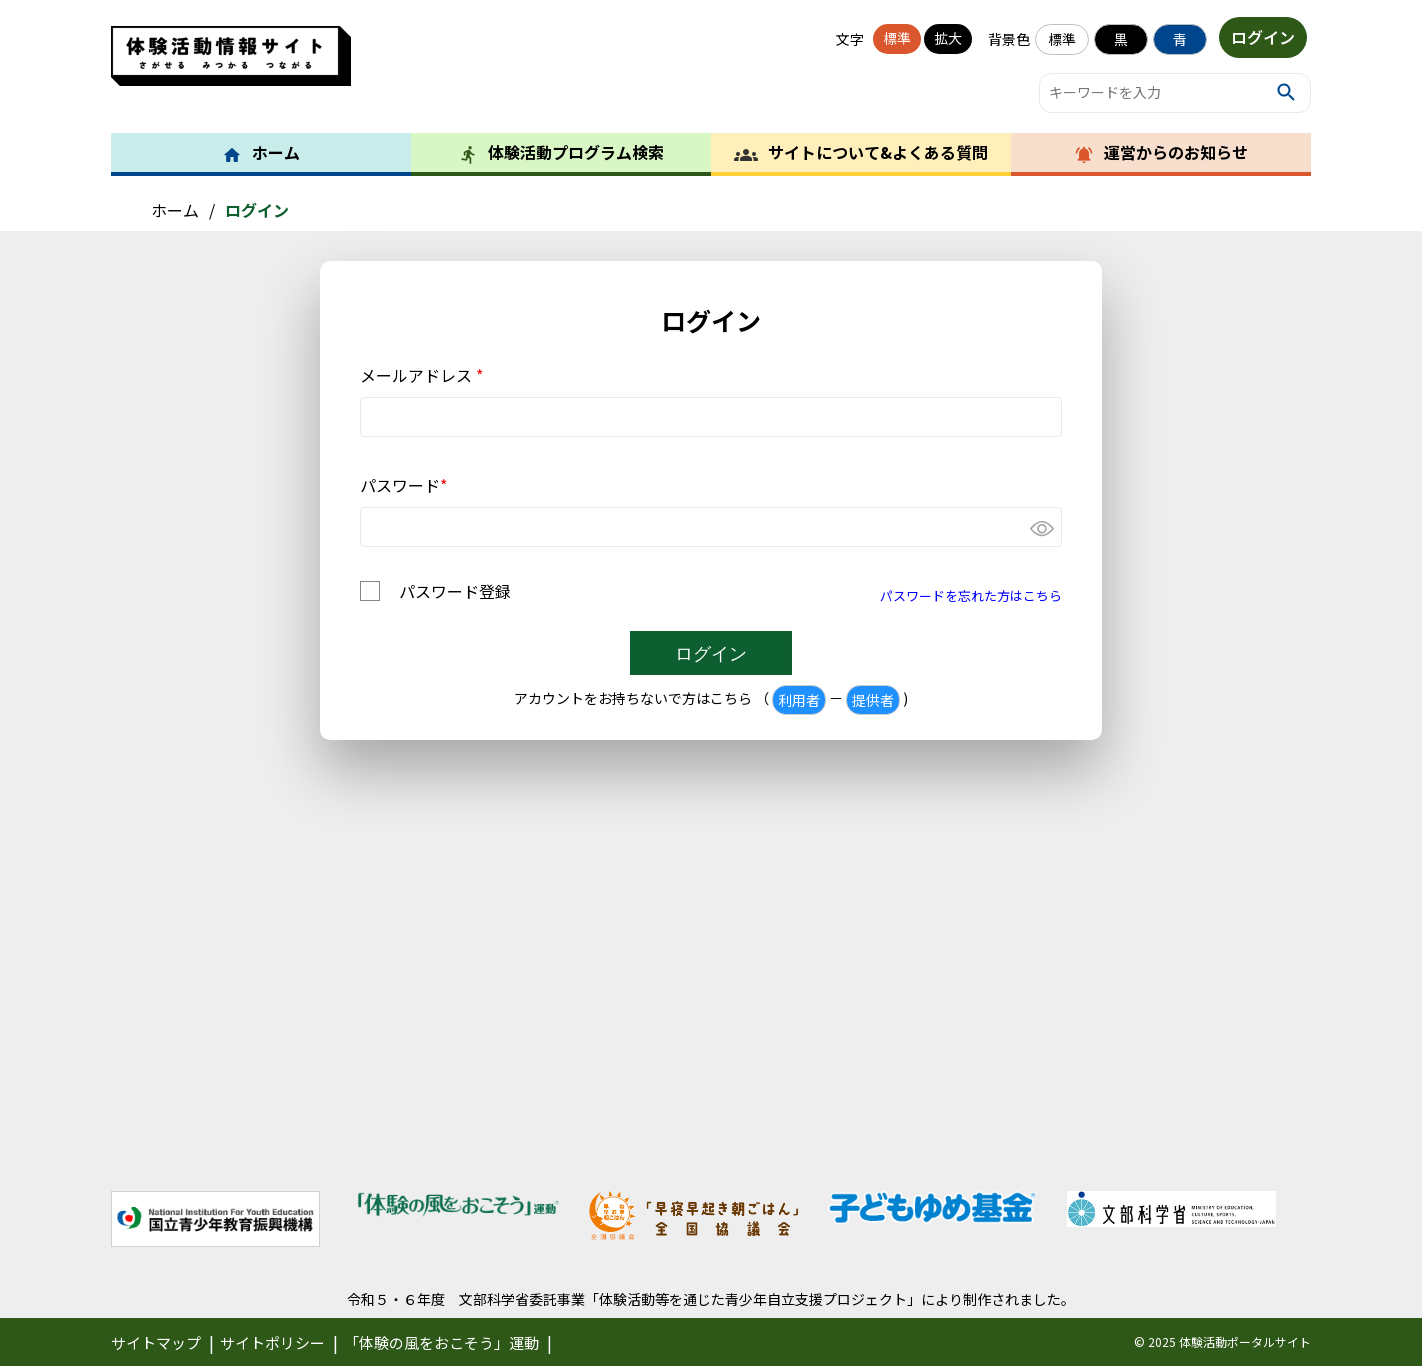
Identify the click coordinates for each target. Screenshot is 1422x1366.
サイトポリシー (272, 1342)
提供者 (873, 700)
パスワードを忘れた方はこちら (971, 595)
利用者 (799, 700)
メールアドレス (421, 375)
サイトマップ (156, 1342)
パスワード (403, 485)
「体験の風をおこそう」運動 (441, 1342)
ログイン (1263, 37)
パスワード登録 (455, 591)
